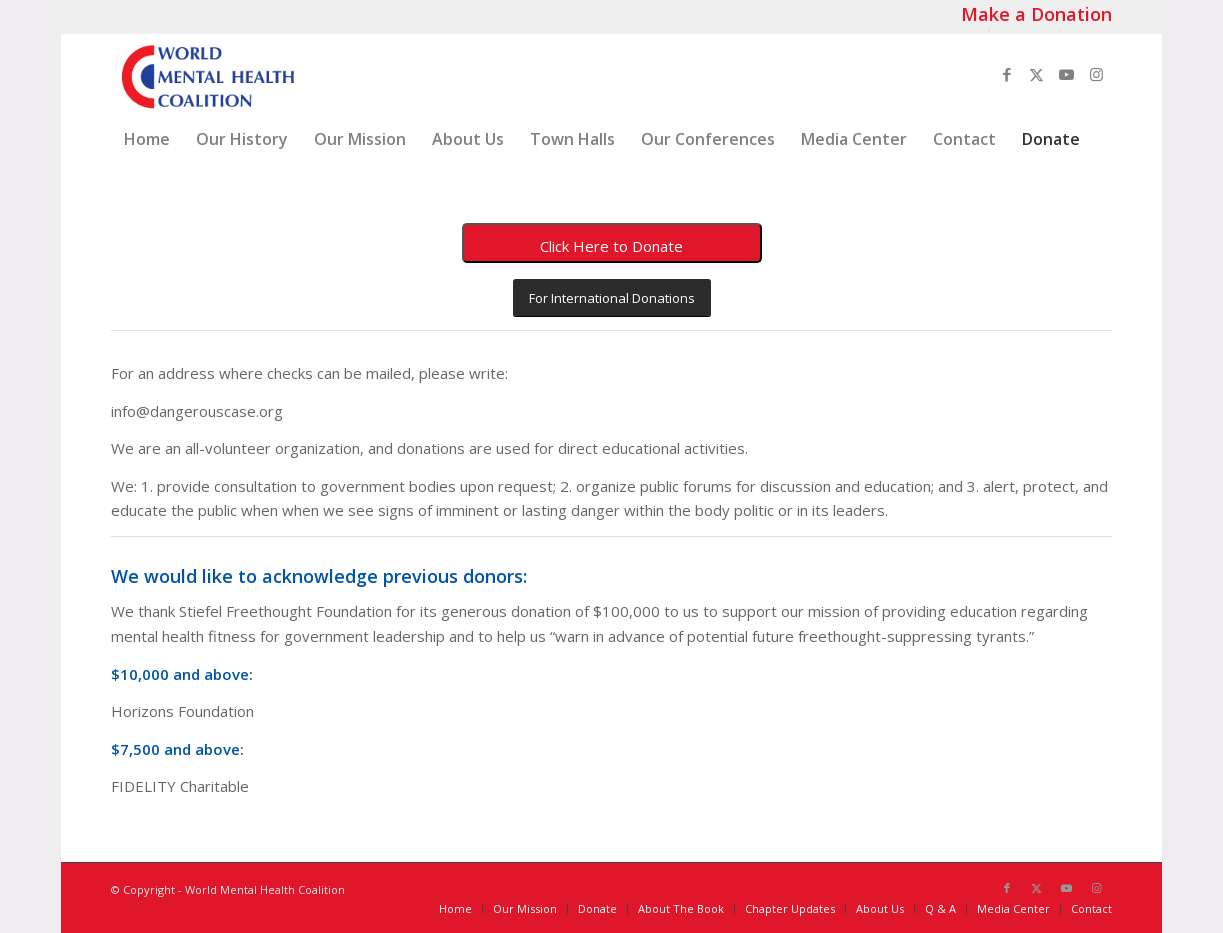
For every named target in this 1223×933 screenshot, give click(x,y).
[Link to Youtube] (1067, 74)
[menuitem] (147, 139)
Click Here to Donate (611, 246)
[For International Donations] (612, 298)
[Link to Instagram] (1097, 74)
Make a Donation (1036, 14)
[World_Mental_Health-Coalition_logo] (206, 74)
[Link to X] (1037, 74)
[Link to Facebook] (1007, 74)
